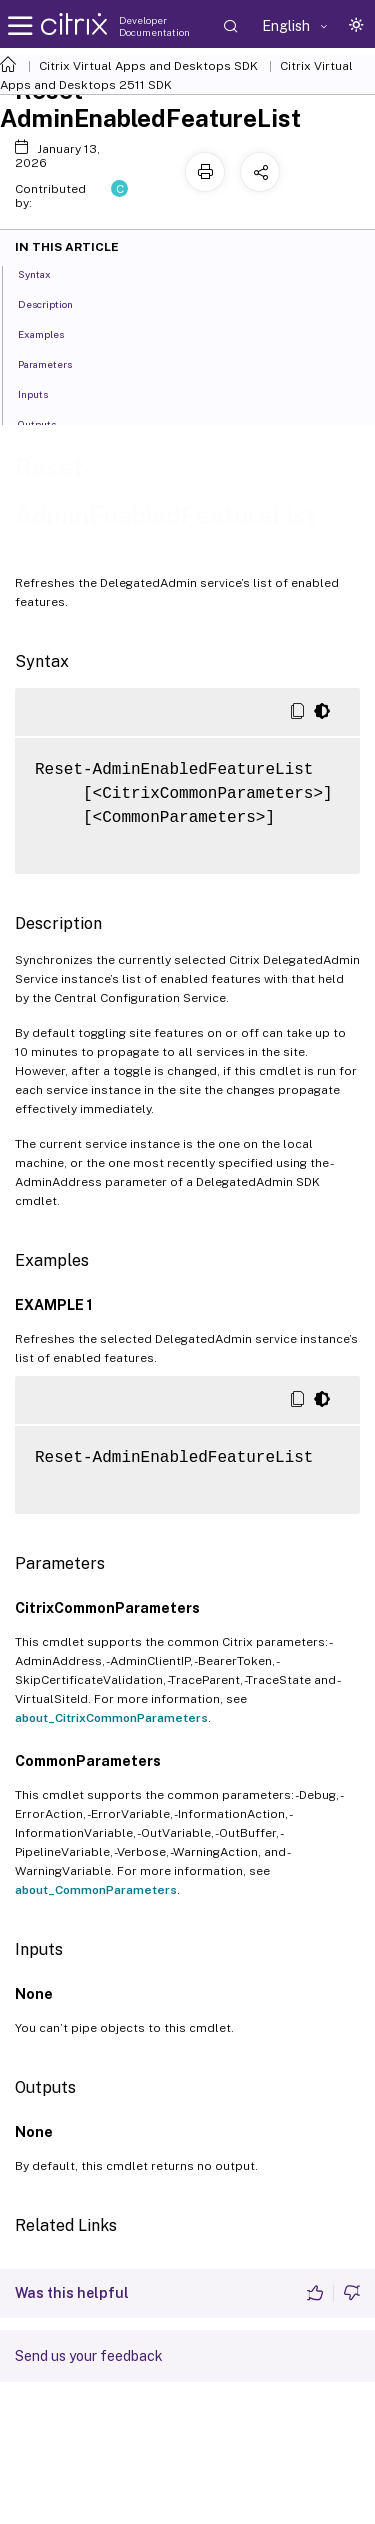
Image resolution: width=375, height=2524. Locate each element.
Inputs (44, 393)
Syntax (45, 273)
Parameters (56, 363)
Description (56, 303)
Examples (52, 333)
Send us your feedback (89, 2356)
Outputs (48, 423)
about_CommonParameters (96, 1890)
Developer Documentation (154, 26)
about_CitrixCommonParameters (111, 1718)
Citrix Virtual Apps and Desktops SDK (148, 66)
